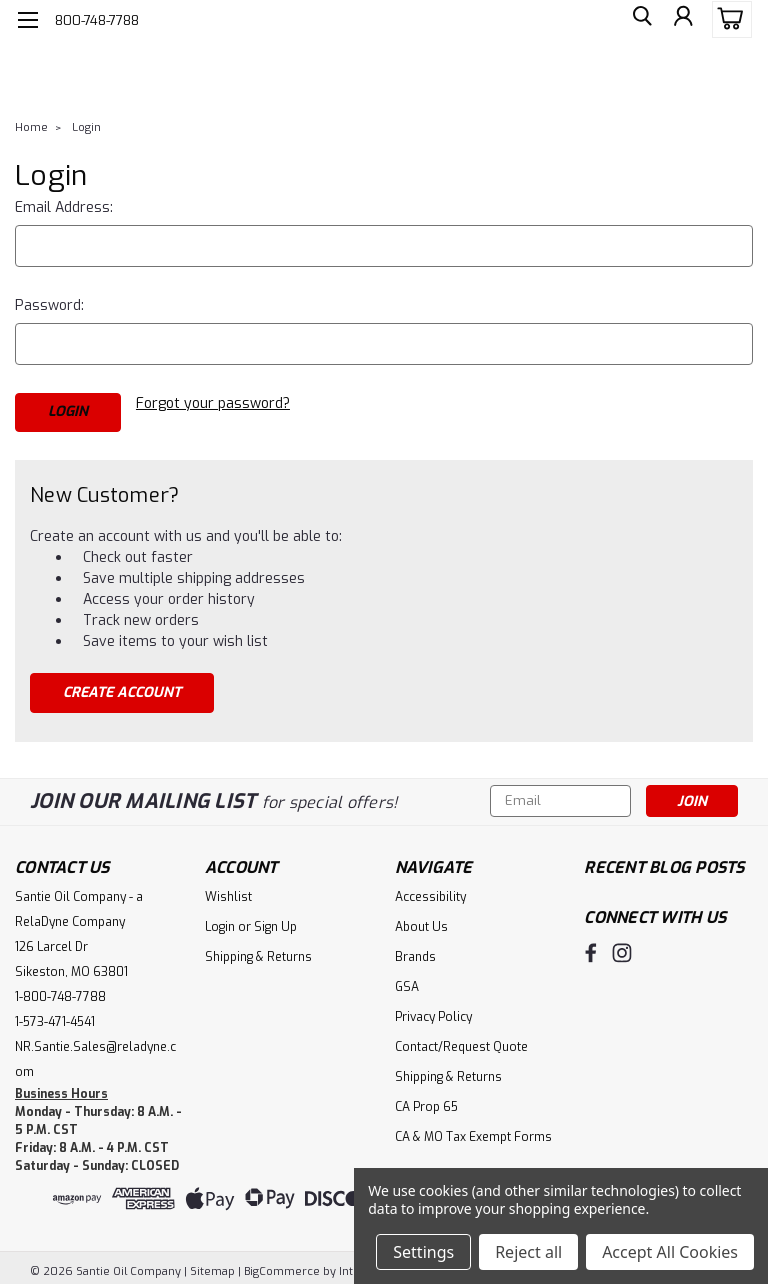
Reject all (528, 1252)
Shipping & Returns (258, 950)
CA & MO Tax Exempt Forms (473, 1130)
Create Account (122, 685)
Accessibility (430, 890)
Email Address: (64, 207)
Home (31, 127)
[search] (637, 20)
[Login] (682, 20)
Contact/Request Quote (461, 1040)
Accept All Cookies (670, 1252)
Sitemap (212, 1264)
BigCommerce (282, 1264)
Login (86, 127)
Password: (49, 305)
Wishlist (228, 890)
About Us (421, 920)
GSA (407, 980)
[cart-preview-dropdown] (727, 19)
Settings (423, 1252)
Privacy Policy (433, 1010)
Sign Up (275, 920)
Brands (415, 950)
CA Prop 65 (426, 1100)
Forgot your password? (213, 403)
